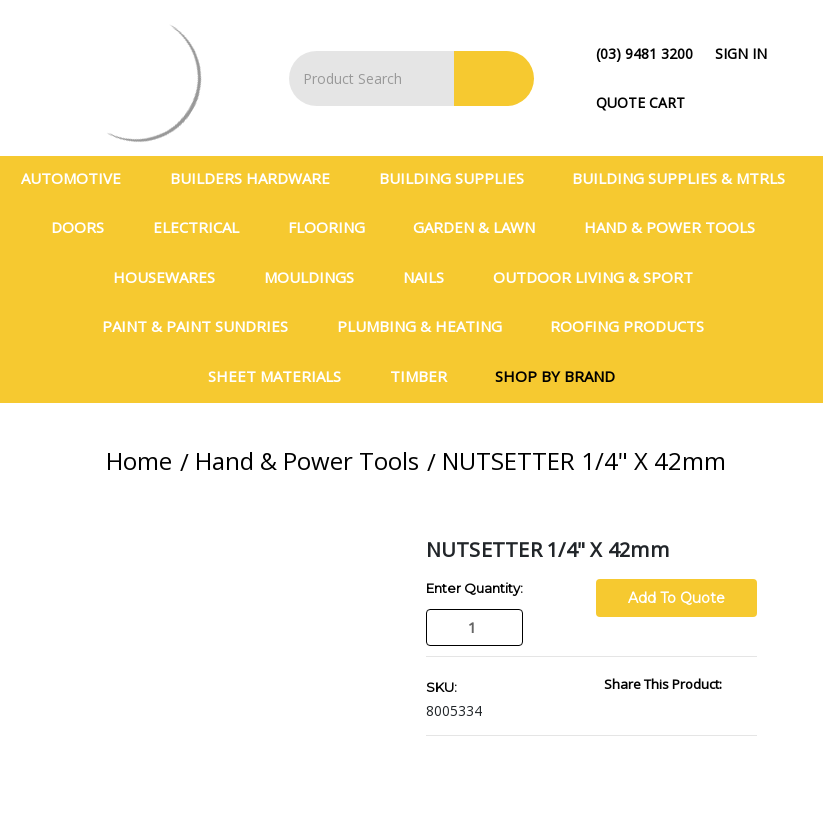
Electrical (204, 227)
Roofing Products (635, 326)
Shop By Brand (555, 376)
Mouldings (317, 277)
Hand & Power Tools (678, 227)
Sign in (741, 53)
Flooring (335, 227)
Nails (432, 277)
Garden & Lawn (482, 227)
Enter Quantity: (474, 588)
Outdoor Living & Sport (601, 277)
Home (139, 460)
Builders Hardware (258, 178)
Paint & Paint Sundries (203, 326)
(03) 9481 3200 (644, 53)
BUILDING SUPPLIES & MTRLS (687, 178)
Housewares (172, 277)
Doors (86, 227)
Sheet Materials (283, 376)
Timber (427, 376)
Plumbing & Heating (428, 326)
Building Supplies (460, 178)
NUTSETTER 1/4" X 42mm (584, 460)
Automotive (79, 178)
